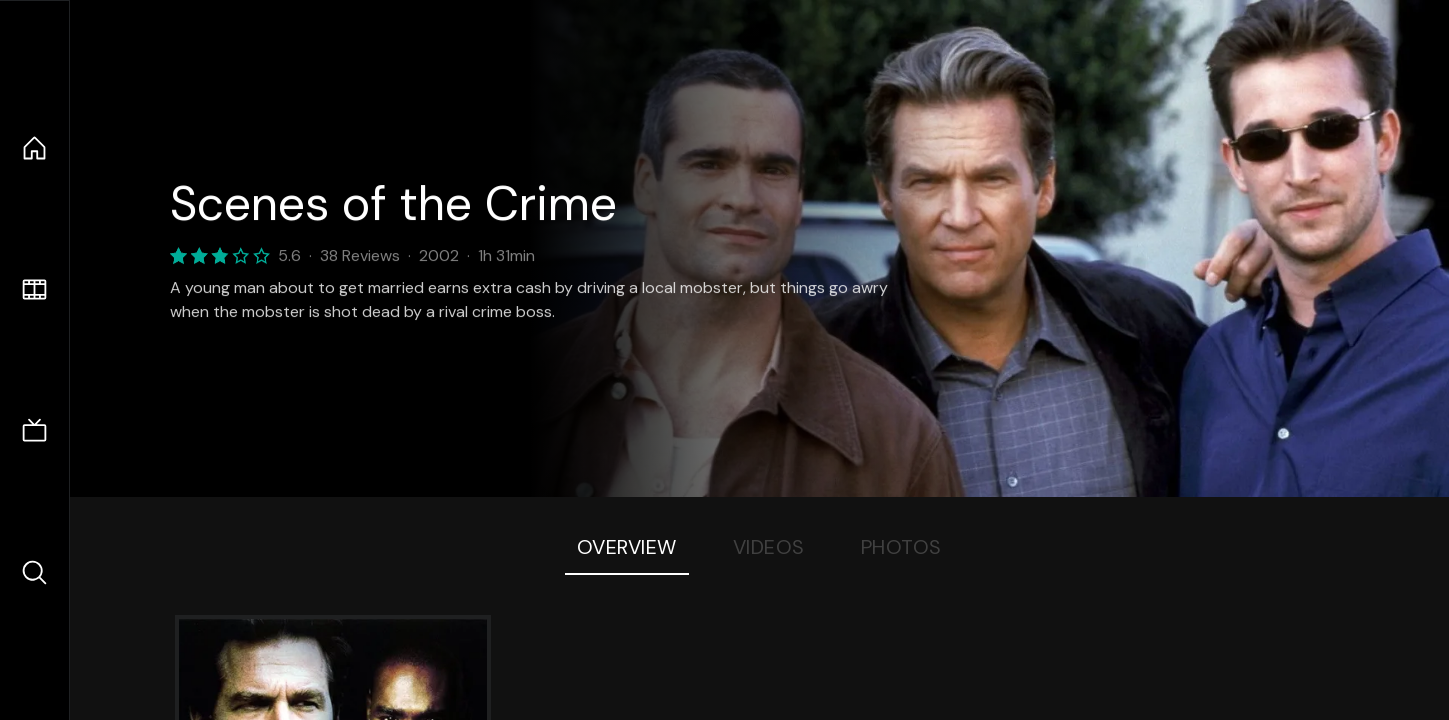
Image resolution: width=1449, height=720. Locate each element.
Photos (901, 547)
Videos (769, 547)
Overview (627, 547)
